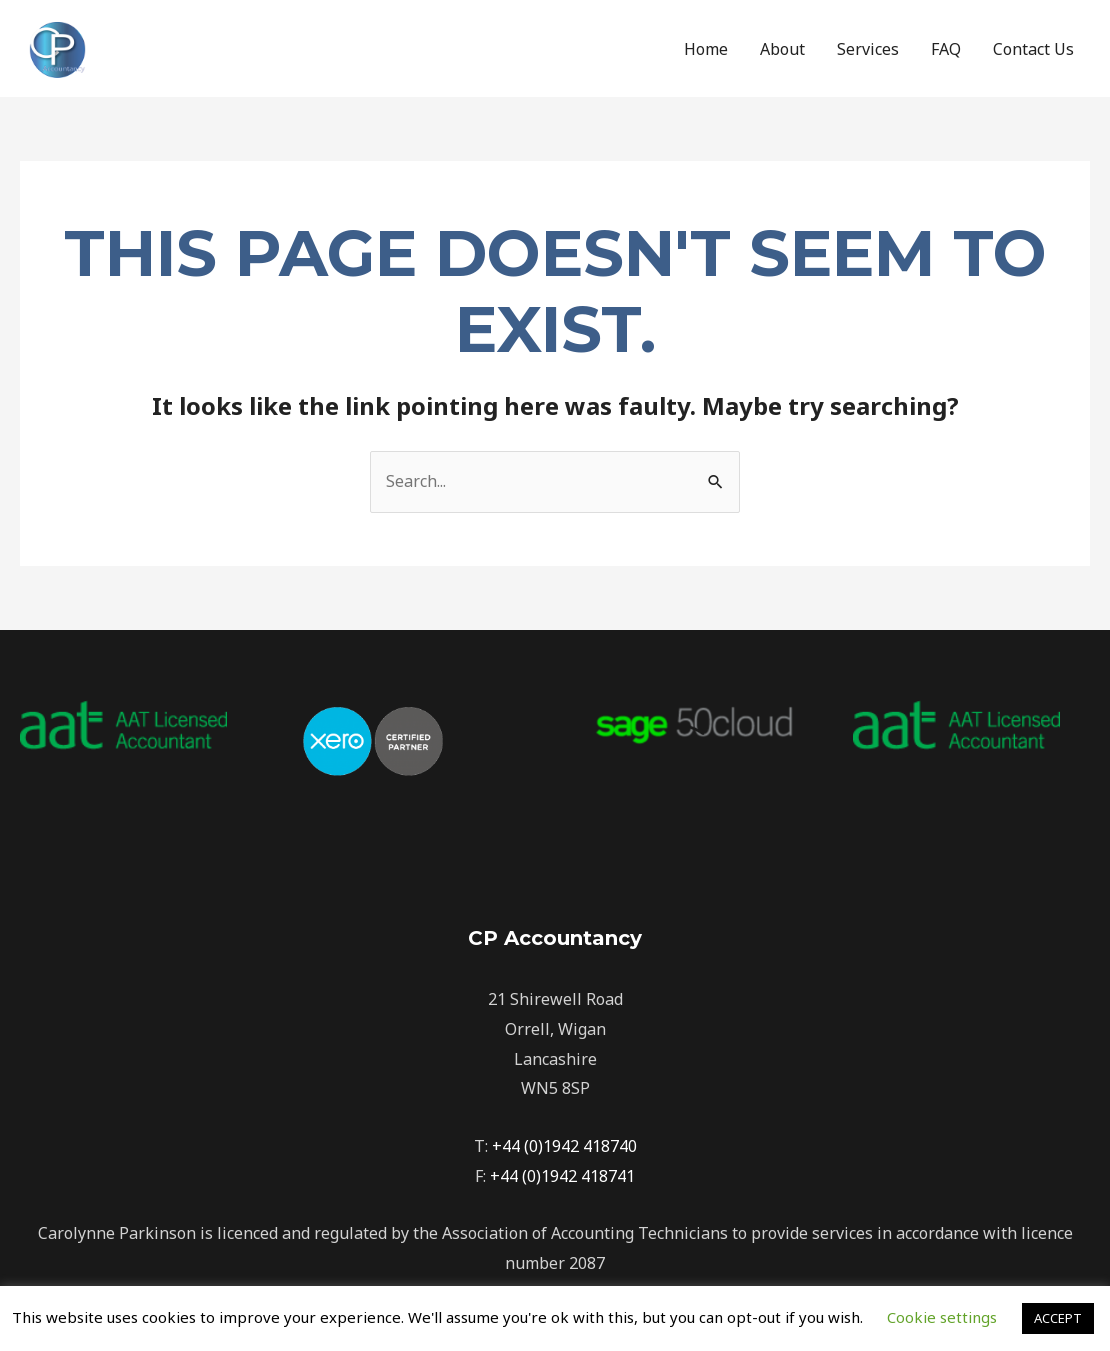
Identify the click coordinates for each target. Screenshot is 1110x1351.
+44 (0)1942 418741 (562, 1176)
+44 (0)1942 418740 (564, 1146)
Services (868, 49)
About (782, 49)
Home (706, 49)
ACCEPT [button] (1058, 1318)
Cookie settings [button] (942, 1317)
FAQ (946, 49)
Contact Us (1033, 49)
